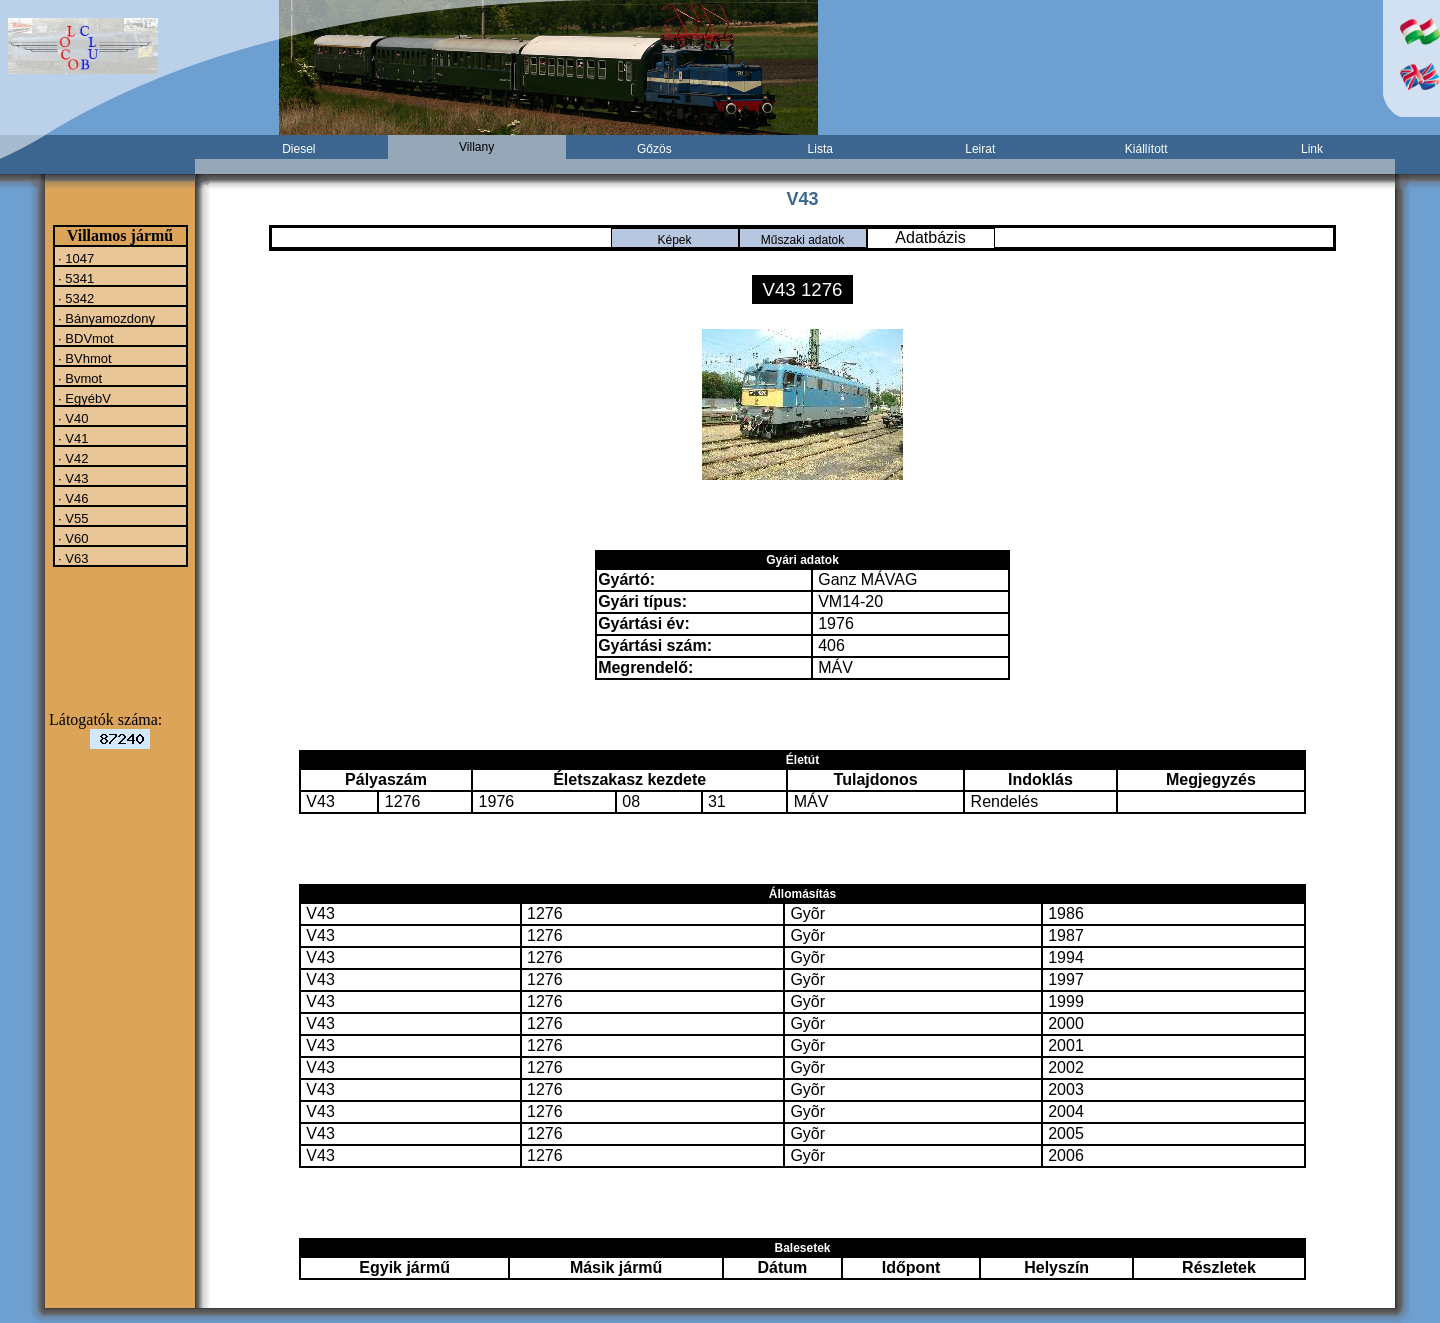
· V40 (72, 418)
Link (1312, 149)
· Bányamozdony (105, 318)
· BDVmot (84, 338)
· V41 (72, 438)
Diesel (298, 149)
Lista (820, 149)
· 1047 (75, 258)
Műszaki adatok (802, 240)
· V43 (72, 478)
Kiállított (1146, 149)
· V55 (72, 518)
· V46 (72, 498)
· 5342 (75, 298)
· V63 (72, 558)
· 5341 (75, 278)
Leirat (980, 149)
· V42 (72, 458)
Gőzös (654, 149)
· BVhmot (83, 358)
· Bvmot (79, 378)
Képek (674, 240)
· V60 (72, 538)
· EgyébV (83, 398)
